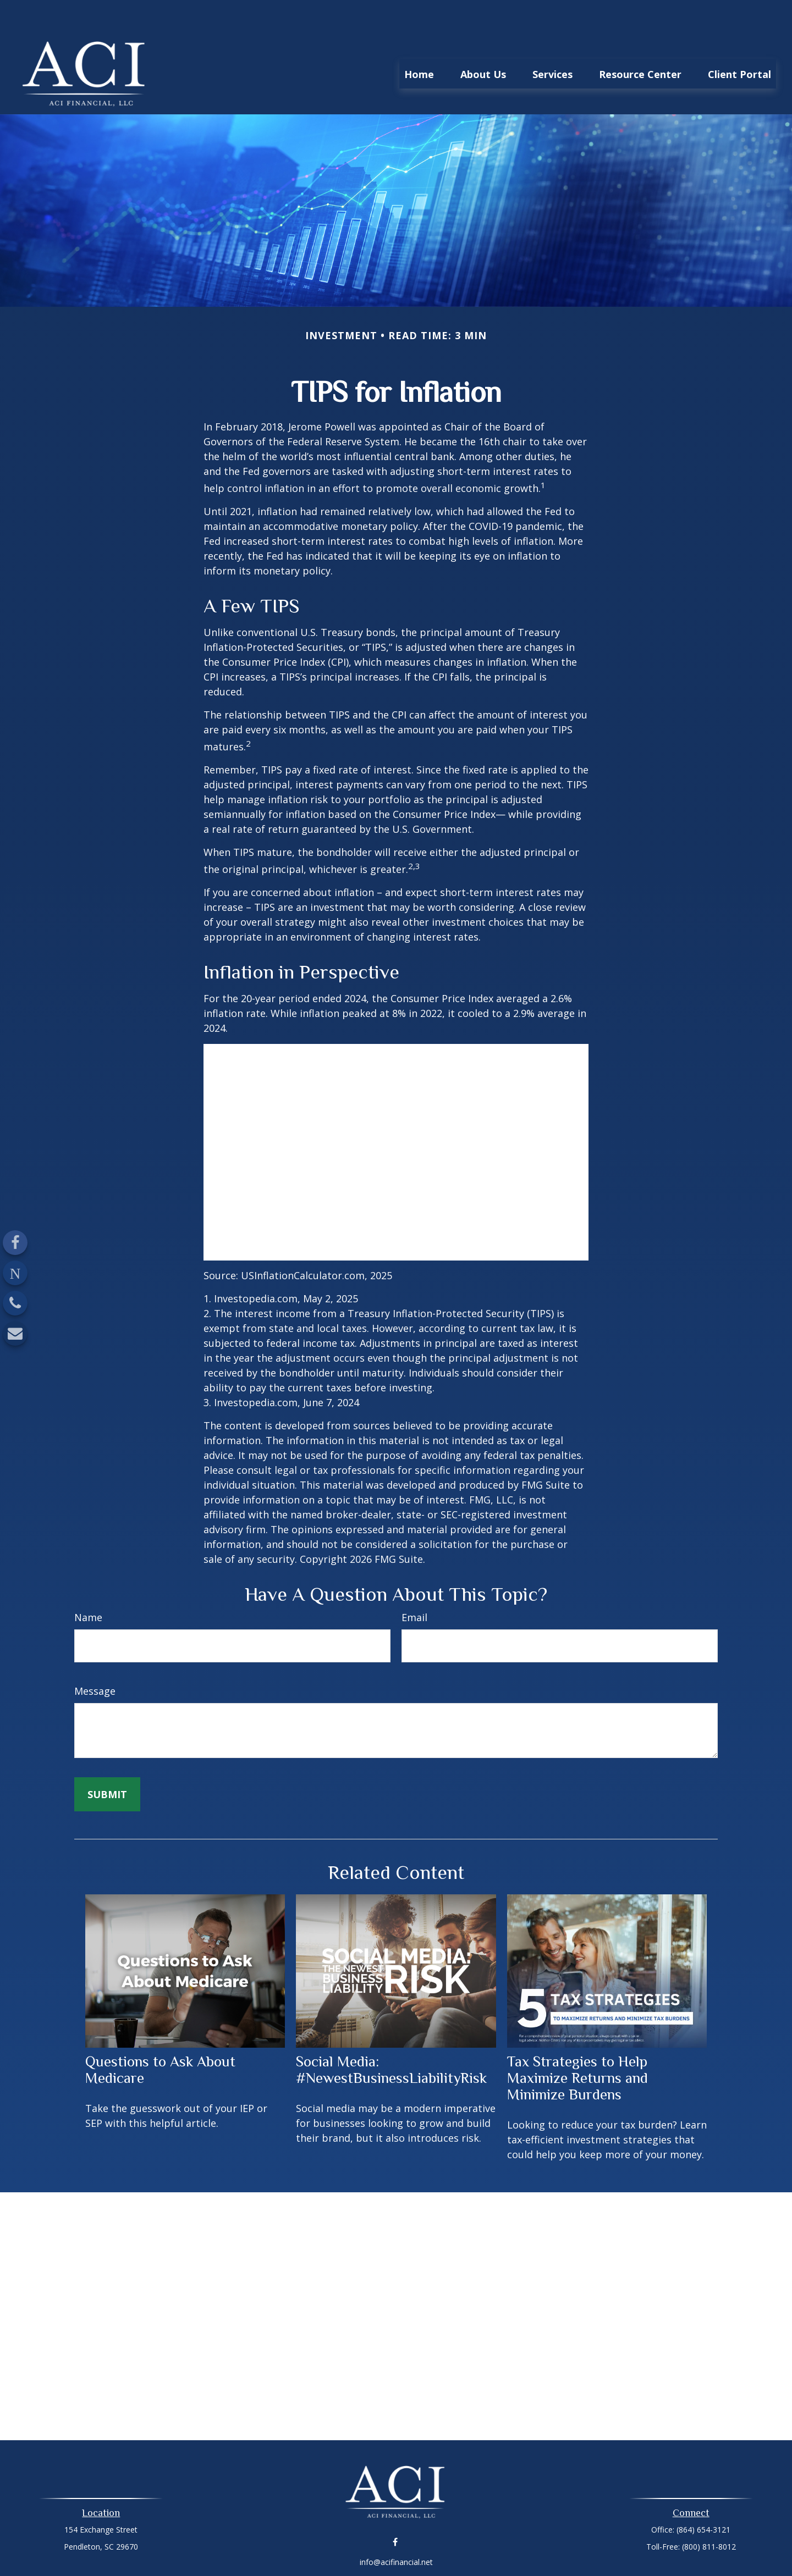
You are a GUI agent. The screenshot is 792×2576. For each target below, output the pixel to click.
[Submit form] (107, 1761)
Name (88, 1584)
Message (95, 1658)
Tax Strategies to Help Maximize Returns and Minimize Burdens (577, 2045)
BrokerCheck (509, 2548)
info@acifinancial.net (396, 2529)
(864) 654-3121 (703, 2496)
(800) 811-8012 (709, 2513)
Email (414, 1584)
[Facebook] (15, 1242)
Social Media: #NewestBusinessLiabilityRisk (391, 2036)
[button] (419, 41)
